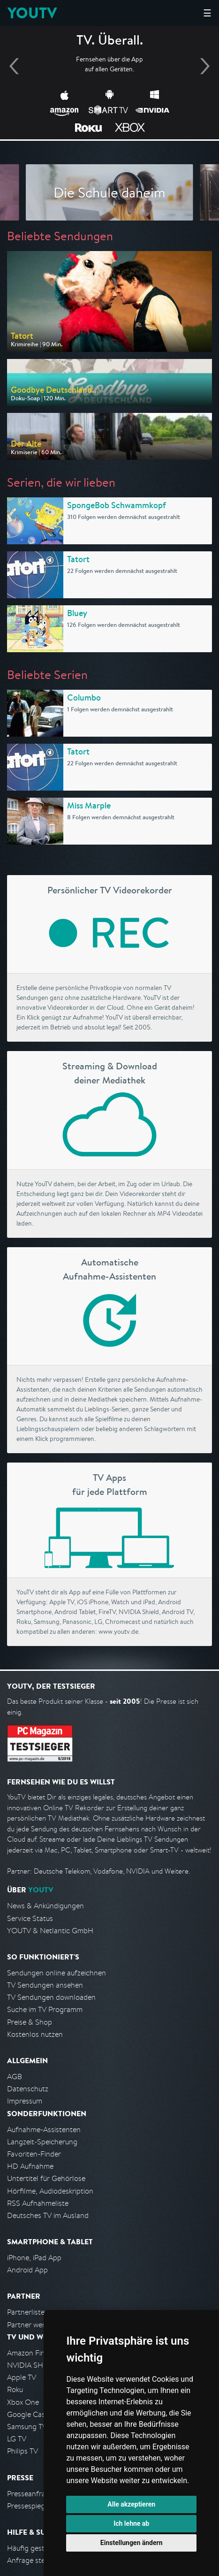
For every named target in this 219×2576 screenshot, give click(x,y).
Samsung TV (27, 2426)
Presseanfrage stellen (42, 2494)
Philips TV (22, 2451)
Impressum (24, 2101)
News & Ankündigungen (45, 1906)
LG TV (16, 2439)
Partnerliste (26, 2312)
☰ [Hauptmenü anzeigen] (207, 13)
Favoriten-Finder (34, 2154)
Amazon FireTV (31, 2353)
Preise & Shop (29, 2022)
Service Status (30, 1918)
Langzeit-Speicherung (42, 2142)
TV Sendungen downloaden (51, 1997)
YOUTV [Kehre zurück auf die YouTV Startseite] (32, 12)
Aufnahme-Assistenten (44, 2129)
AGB (14, 2076)
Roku (15, 2389)
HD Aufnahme (30, 2166)
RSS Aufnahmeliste (37, 2203)
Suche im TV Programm (45, 2009)
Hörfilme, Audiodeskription (50, 2191)
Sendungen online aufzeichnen (56, 1973)
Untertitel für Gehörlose (46, 2178)
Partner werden (32, 2325)
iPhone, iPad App (34, 2258)
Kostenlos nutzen (35, 2034)
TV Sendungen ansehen (45, 1985)
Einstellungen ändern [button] (131, 2542)
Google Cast (27, 2414)
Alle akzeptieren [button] (131, 2504)
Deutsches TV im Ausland (48, 2215)
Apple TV (21, 2377)
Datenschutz (27, 2089)
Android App (27, 2270)
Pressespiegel (29, 2506)
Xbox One (23, 2402)
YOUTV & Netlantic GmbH (50, 1931)
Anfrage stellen (32, 2560)
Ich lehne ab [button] (131, 2523)
